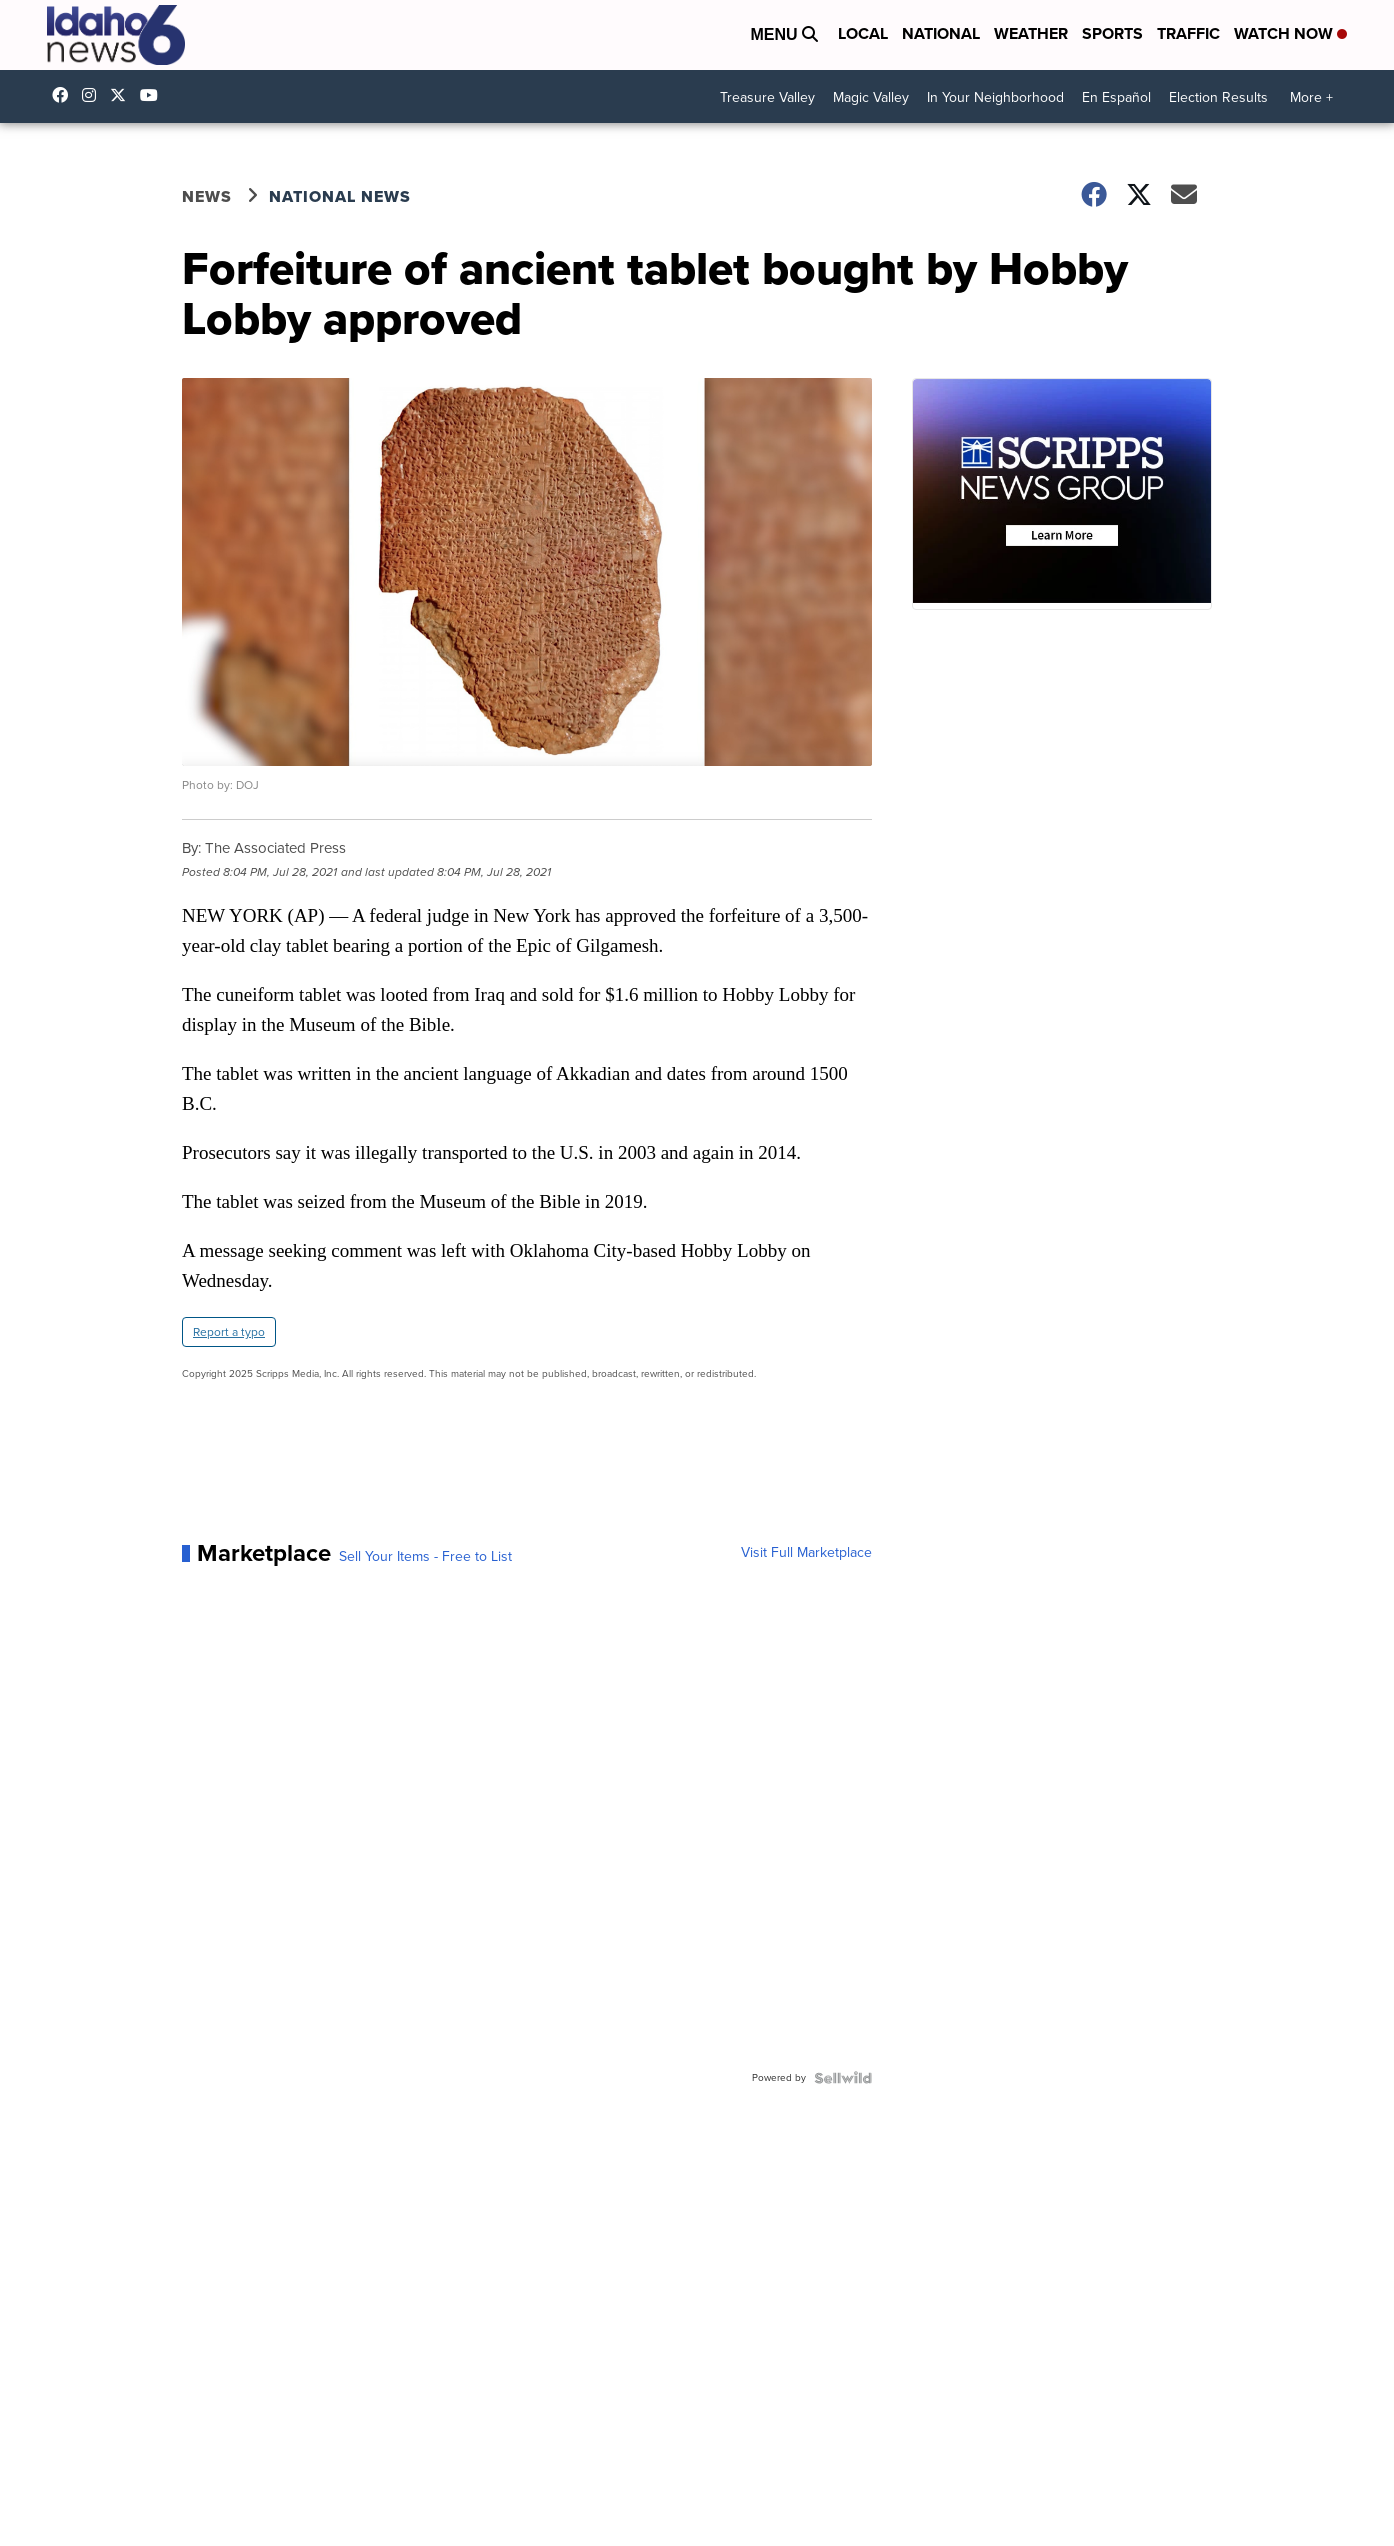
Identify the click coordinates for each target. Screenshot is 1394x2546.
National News (340, 196)
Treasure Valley (767, 97)
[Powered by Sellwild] (843, 2078)
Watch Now (1290, 33)
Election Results (1218, 97)
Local (863, 33)
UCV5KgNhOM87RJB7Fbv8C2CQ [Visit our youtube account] (154, 95)
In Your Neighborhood (995, 97)
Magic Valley (871, 97)
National (941, 33)
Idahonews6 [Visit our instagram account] (94, 95)
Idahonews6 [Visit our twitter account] (123, 95)
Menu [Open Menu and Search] (784, 34)
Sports (1112, 33)
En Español (1116, 97)
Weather (1031, 33)
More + (1311, 97)
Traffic (1188, 33)
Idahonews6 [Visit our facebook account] (65, 95)
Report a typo (229, 1332)
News (207, 196)
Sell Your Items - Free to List (425, 1557)
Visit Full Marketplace (806, 1553)
